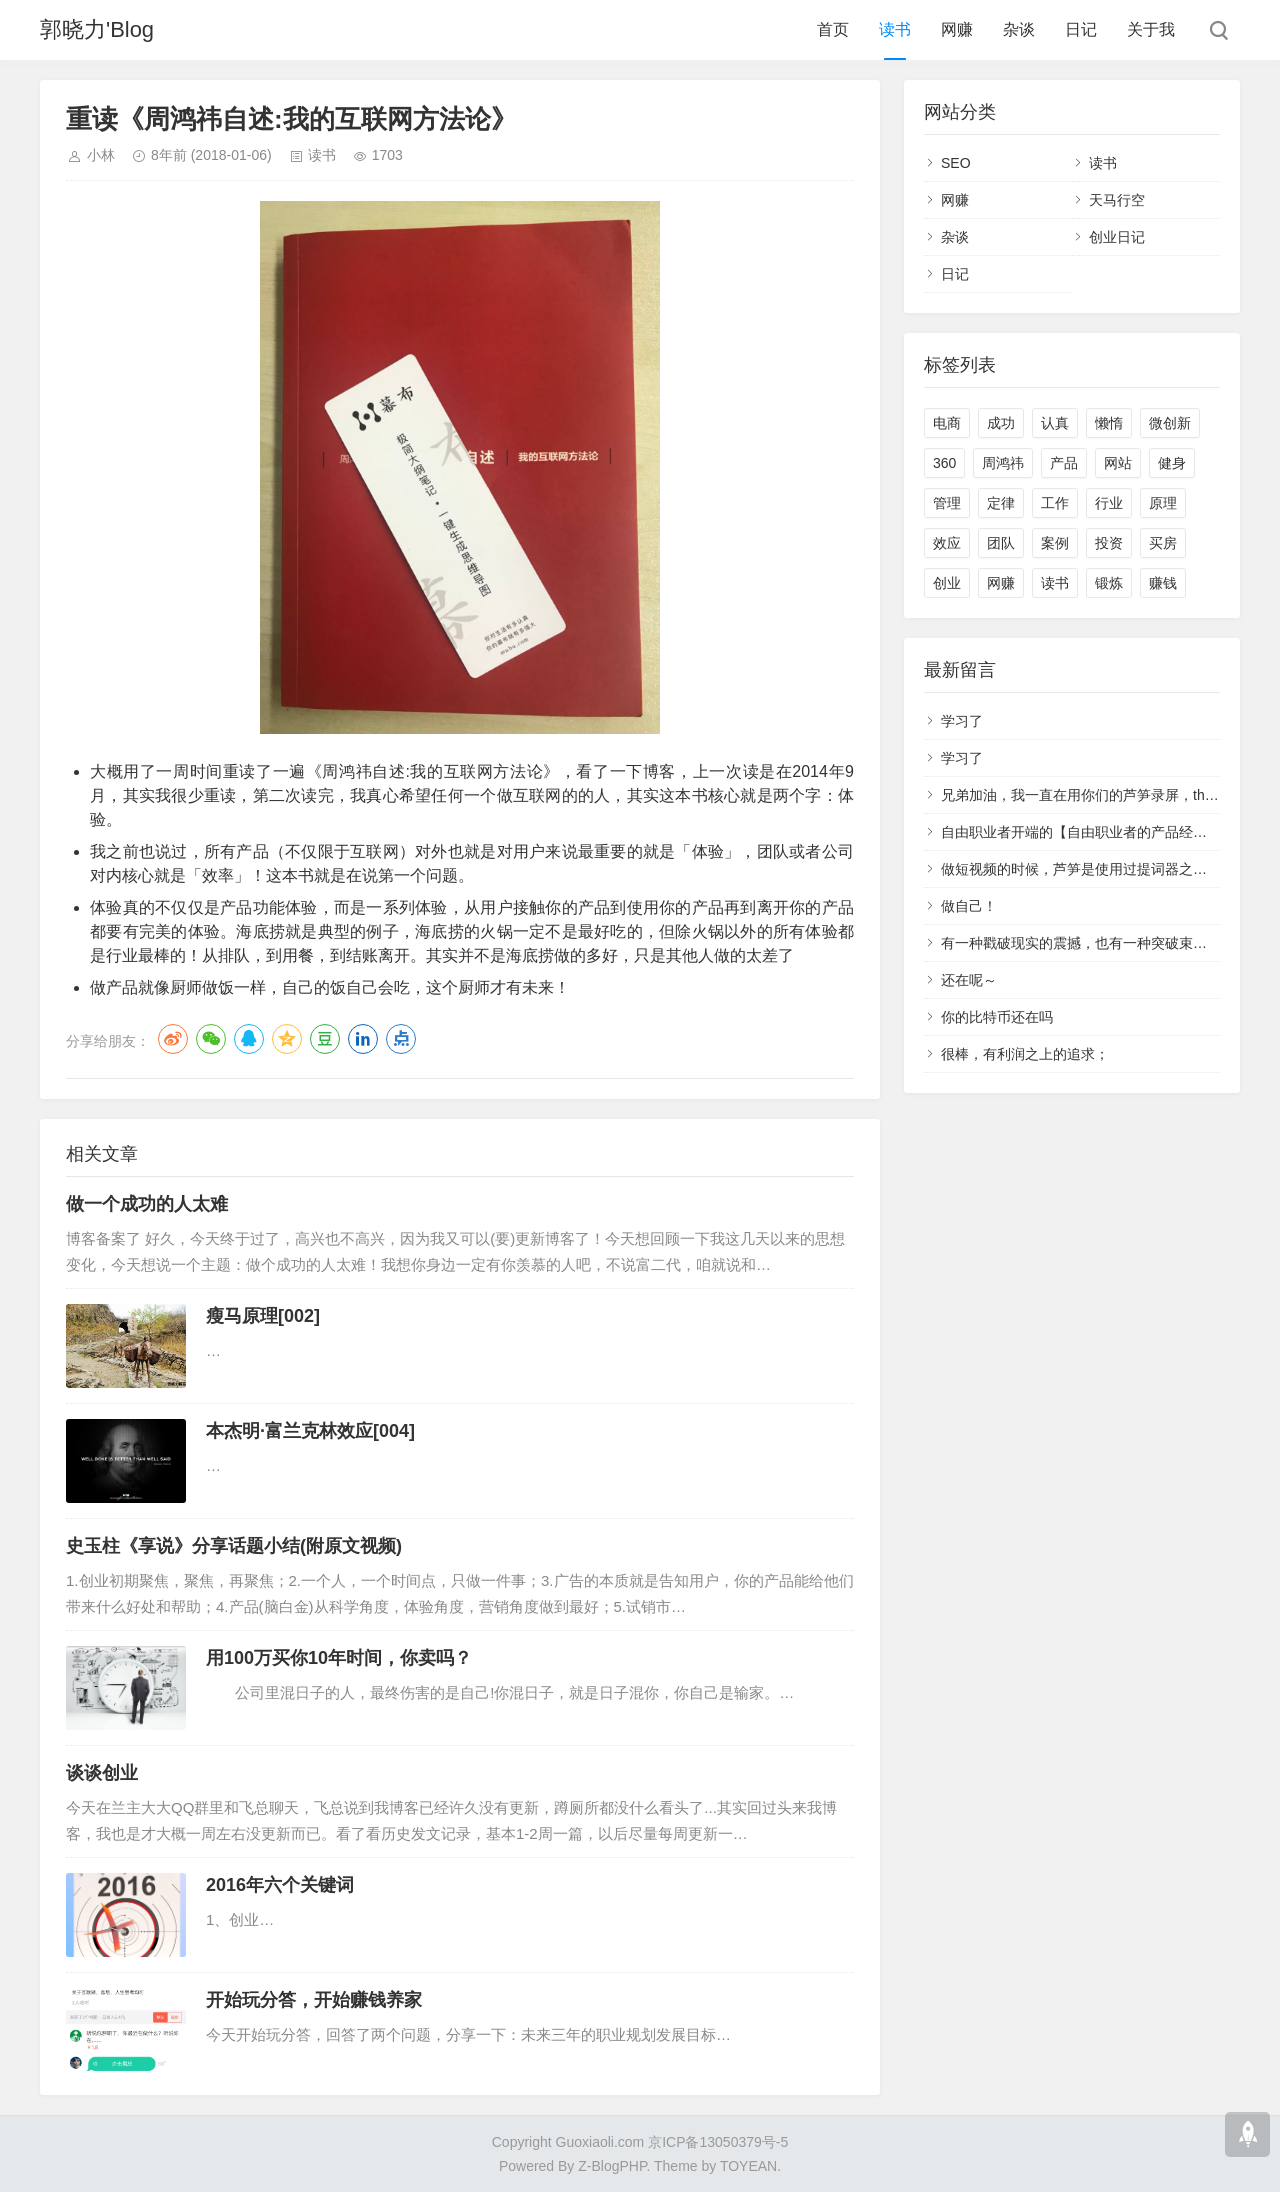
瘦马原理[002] (263, 1316)
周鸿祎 (1003, 463)
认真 (1055, 423)
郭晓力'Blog (97, 29)
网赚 (957, 29)
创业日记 (1117, 237)
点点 (401, 1039)
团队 (1001, 543)
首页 (833, 29)
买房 (1163, 543)
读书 (895, 29)
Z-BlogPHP (612, 2166)
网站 (1118, 463)
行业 (1109, 503)
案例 (1055, 543)
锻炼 (1109, 583)
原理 (1163, 503)
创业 (947, 583)
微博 (173, 1039)
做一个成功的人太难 (147, 1204)
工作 (1055, 503)
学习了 (962, 721)
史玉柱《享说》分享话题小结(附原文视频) (234, 1546)
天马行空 (1117, 200)
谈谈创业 (102, 1773)
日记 (1081, 29)
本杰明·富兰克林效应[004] (310, 1431)
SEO (956, 163)
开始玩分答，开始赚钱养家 (314, 2000)
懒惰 (1109, 423)
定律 (1001, 503)
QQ (249, 1039)
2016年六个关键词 (280, 1885)
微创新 (1170, 423)
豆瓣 (325, 1039)
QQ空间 (287, 1039)
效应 (947, 543)
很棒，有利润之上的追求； (1025, 1054)
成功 (1001, 423)
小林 (101, 155)
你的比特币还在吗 (997, 1017)
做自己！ (969, 906)
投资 (1109, 543)
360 (944, 463)
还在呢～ (969, 980)
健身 (1172, 463)
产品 (1064, 463)
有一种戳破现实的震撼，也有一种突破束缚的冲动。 (1102, 943)
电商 (947, 423)
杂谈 (1019, 29)
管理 (947, 503)
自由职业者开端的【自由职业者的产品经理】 (1081, 832)
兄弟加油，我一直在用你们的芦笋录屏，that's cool (1098, 795)
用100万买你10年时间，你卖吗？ (339, 1658)
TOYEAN (748, 2166)
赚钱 (1163, 583)
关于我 (1151, 29)
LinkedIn (363, 1039)
